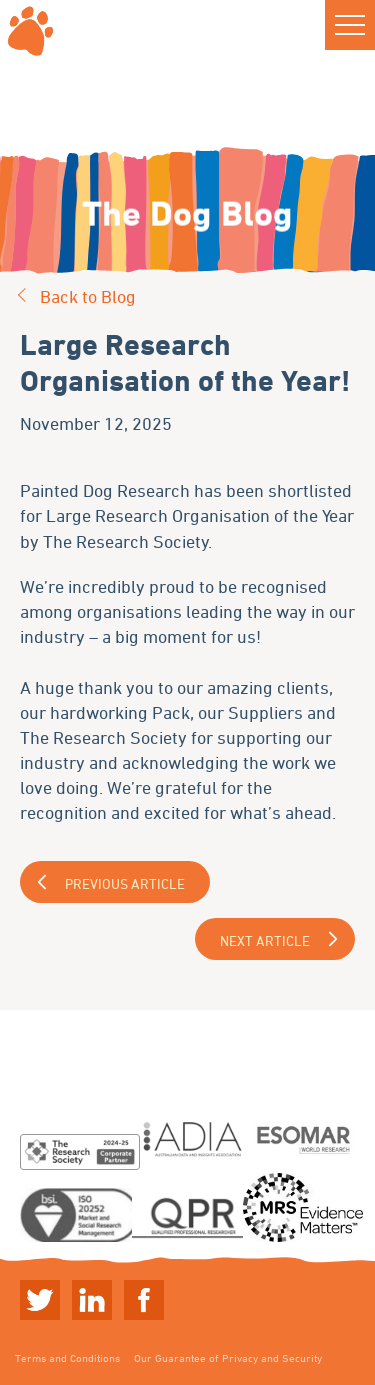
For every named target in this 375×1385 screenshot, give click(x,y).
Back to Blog (88, 296)
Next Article (265, 940)
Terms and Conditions (67, 1357)
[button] (350, 25)
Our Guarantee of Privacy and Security (228, 1357)
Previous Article (125, 883)
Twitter (40, 1300)
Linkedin (92, 1300)
